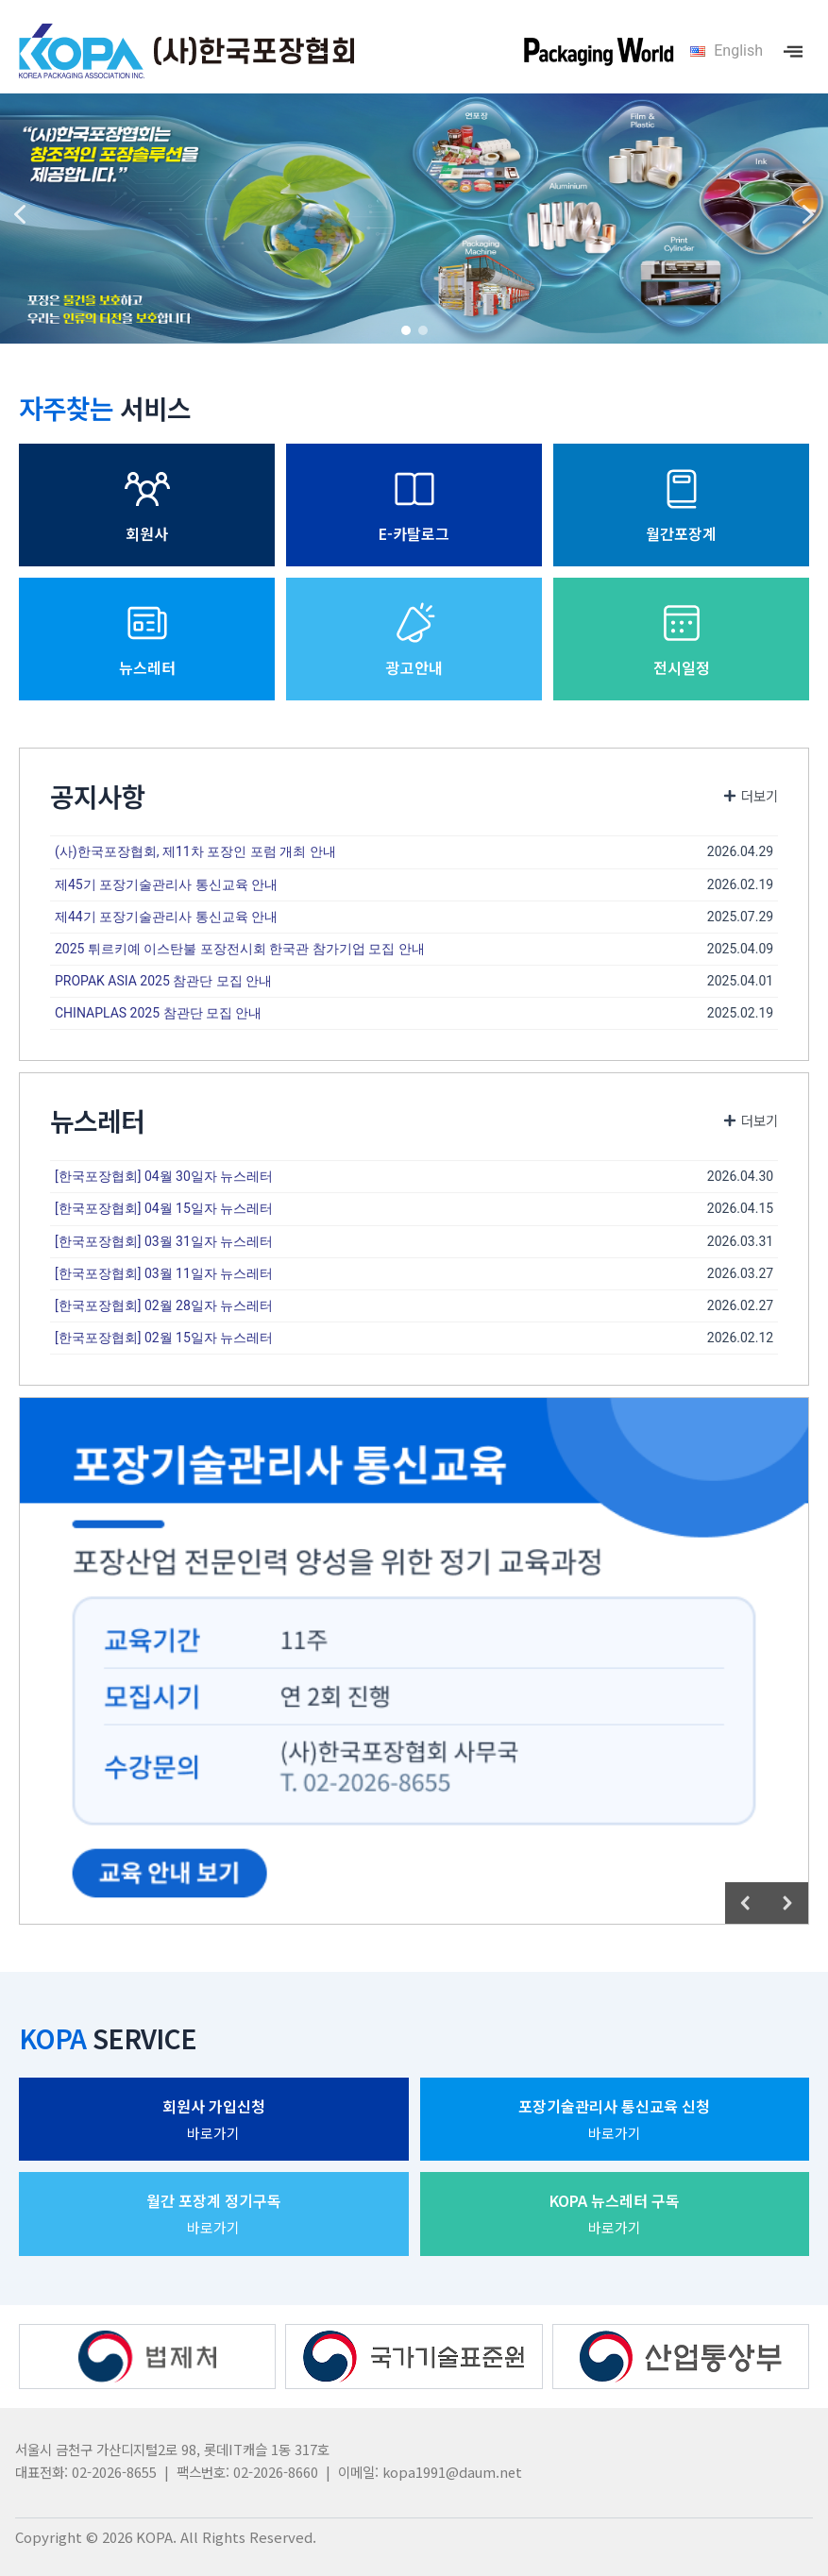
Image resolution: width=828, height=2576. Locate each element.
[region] (414, 214)
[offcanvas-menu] (793, 51)
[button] (20, 214)
